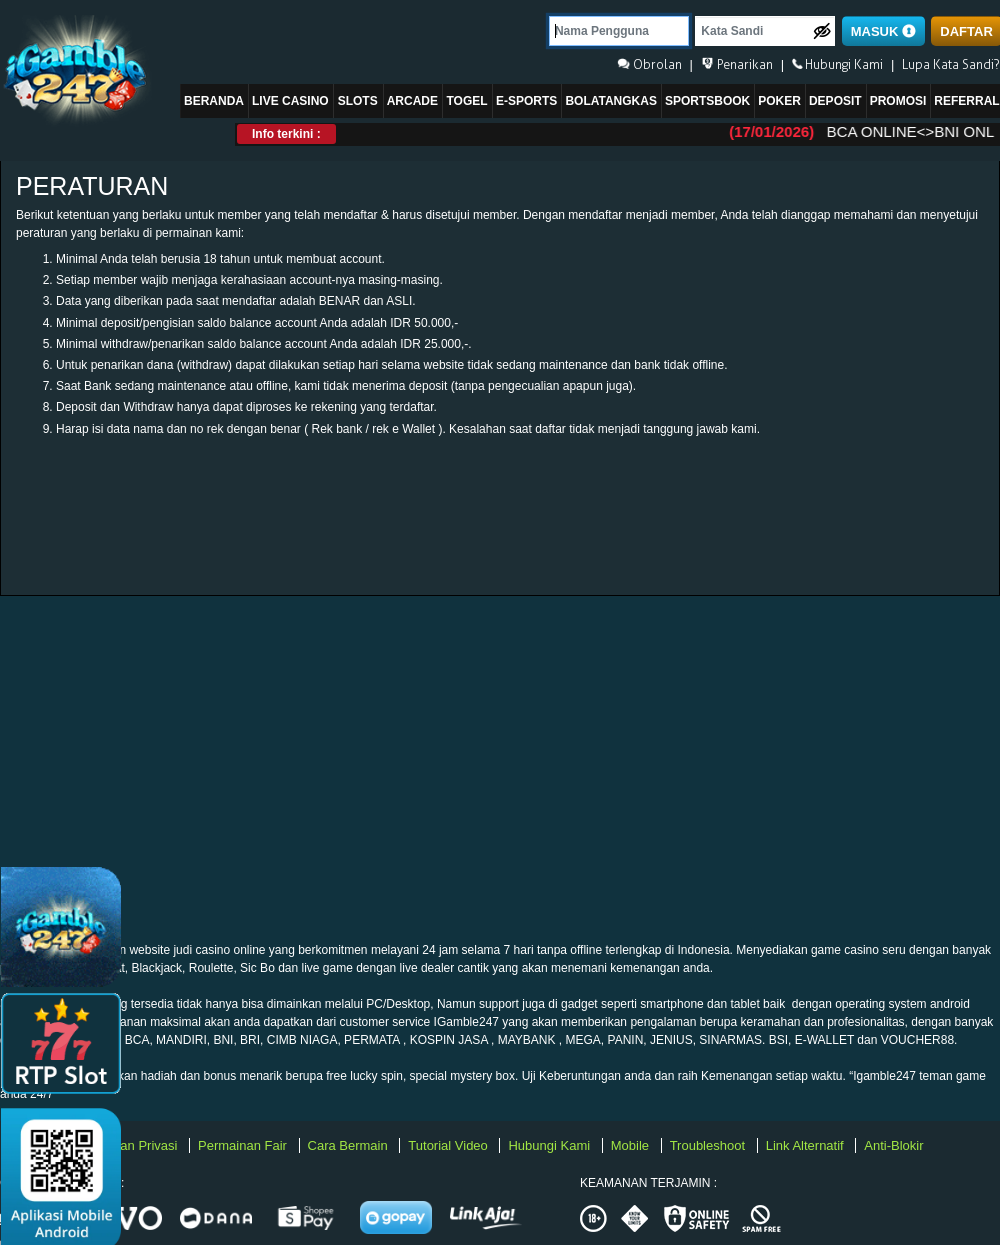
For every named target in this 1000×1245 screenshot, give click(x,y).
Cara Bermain (350, 1145)
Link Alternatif (807, 1145)
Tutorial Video (449, 1145)
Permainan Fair (244, 1145)
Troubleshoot (709, 1145)
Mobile (632, 1145)
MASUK (883, 31)
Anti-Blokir (893, 1145)
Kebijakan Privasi (129, 1145)
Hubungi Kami (550, 1145)
